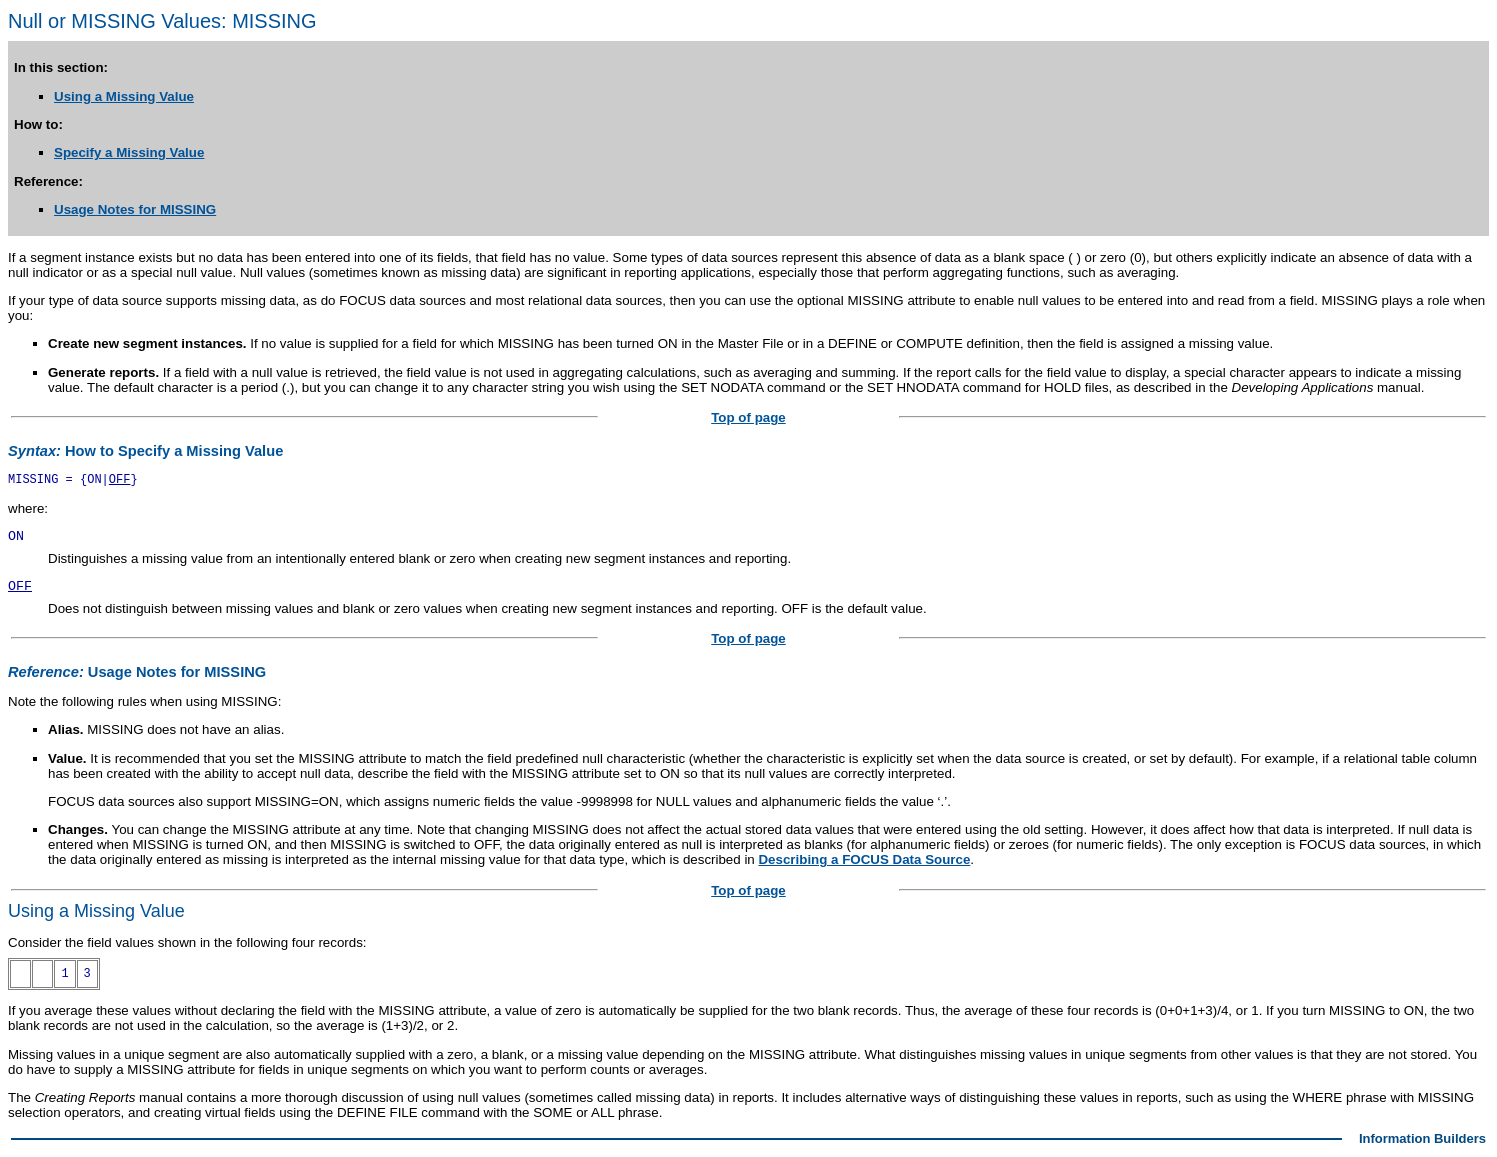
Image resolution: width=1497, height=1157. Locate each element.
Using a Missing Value (124, 96)
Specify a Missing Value (129, 152)
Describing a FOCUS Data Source (864, 859)
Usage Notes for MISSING (135, 209)
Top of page (748, 417)
